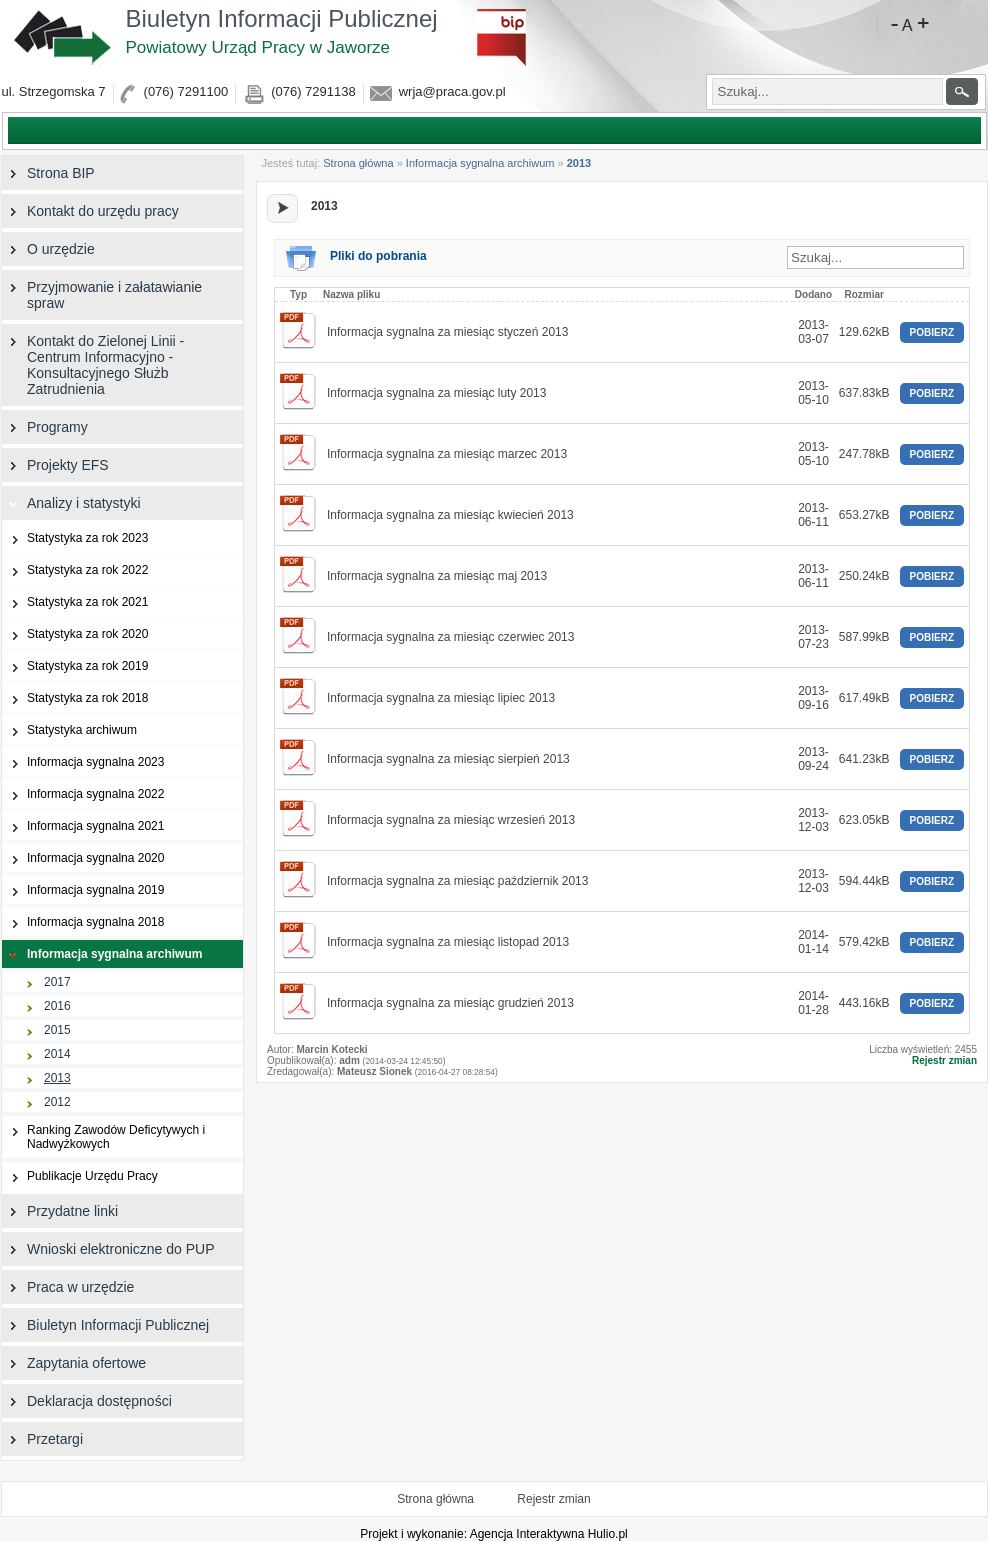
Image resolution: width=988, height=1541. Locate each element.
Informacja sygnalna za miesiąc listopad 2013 (448, 942)
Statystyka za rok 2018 (75, 698)
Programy (45, 427)
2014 (36, 1054)
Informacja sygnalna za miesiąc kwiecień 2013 (450, 515)
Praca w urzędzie (68, 1287)
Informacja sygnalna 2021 (83, 826)
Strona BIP (48, 173)
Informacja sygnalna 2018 (83, 922)
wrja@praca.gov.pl (452, 91)
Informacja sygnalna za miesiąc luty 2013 (436, 393)
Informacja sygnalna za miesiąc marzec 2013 (447, 454)
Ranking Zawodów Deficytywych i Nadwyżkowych (103, 1137)
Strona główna (358, 163)
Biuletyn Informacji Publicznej (296, 31)
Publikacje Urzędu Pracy (80, 1176)
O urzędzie (48, 249)
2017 (36, 982)
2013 (36, 1078)
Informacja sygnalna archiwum (480, 163)
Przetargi (42, 1439)
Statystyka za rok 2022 (75, 570)
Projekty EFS (55, 465)
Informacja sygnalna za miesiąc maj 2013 (437, 576)
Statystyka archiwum (69, 730)
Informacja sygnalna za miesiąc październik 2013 (457, 881)
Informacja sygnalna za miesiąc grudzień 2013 (450, 1003)
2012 (36, 1102)
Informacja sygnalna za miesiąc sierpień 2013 (448, 759)
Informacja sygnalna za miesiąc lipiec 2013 (441, 698)
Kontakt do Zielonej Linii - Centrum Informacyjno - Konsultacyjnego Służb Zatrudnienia (93, 365)
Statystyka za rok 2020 (75, 634)
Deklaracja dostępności (87, 1401)
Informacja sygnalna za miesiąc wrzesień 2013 (451, 820)
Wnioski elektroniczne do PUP (108, 1249)
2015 (36, 1030)
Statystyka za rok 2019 (75, 666)
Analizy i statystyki (71, 503)
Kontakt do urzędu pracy (90, 211)
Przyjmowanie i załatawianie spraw (102, 295)
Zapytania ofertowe (74, 1363)
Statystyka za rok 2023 (75, 538)
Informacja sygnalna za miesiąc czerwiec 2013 (450, 637)
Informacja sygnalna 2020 (83, 858)
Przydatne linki (60, 1211)
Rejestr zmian (944, 1060)
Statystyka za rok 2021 (75, 602)
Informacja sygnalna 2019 (83, 890)
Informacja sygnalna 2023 (83, 762)
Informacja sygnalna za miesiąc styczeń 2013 (447, 332)
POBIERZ (932, 332)
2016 (36, 1006)
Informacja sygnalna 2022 (83, 794)
